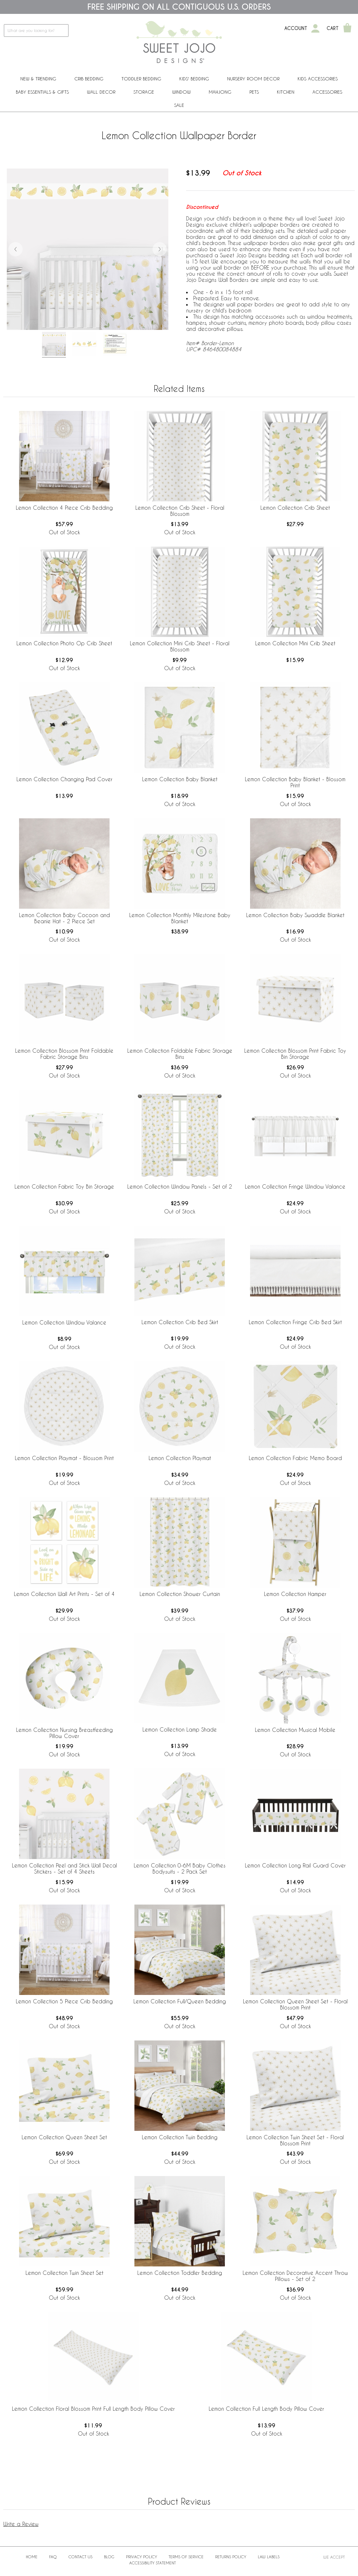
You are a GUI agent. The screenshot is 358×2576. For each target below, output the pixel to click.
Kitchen (285, 92)
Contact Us (80, 2556)
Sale (179, 105)
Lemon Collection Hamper (295, 1594)
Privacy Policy (141, 2556)
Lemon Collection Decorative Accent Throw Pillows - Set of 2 (295, 2276)
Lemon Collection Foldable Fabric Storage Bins (179, 1054)
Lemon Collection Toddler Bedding (179, 2273)
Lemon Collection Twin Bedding (179, 2137)
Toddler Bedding (141, 78)
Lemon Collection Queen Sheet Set (64, 2137)
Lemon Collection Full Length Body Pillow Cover (266, 2409)
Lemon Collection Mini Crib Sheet (295, 643)
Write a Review (20, 2524)
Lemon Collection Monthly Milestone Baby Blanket (179, 918)
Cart (333, 28)
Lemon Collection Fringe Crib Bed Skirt (295, 1322)
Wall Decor (101, 92)
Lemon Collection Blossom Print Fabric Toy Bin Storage (295, 1054)
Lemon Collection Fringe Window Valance (295, 1186)
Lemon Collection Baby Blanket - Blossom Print (295, 782)
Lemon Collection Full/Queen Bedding (179, 2001)
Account (295, 28)
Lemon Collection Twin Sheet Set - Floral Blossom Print (295, 2140)
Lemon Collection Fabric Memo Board (295, 1458)
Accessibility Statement (152, 2563)
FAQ (53, 2556)
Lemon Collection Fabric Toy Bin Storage (64, 1186)
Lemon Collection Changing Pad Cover (64, 779)
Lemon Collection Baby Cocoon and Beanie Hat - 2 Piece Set (64, 918)
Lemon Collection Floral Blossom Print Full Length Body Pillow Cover (93, 2409)
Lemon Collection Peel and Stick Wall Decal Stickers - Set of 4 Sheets (64, 1868)
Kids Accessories (318, 78)
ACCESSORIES (327, 92)
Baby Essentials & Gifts (42, 92)
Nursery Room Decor (253, 78)
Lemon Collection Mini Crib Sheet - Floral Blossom (179, 646)
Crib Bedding (88, 78)
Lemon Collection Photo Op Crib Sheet (64, 643)
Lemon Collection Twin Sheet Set (64, 2273)
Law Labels (268, 2556)
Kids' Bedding (194, 78)
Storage (143, 92)
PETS (254, 92)
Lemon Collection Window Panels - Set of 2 (179, 1186)
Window (181, 92)
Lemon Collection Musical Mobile (295, 1730)
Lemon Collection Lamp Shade (179, 1729)
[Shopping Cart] (347, 28)
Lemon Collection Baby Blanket (179, 779)
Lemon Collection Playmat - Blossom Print (64, 1458)
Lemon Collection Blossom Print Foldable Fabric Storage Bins (64, 1054)
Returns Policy (230, 2556)
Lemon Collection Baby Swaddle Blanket (295, 915)
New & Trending (38, 78)
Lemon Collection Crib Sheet (295, 508)
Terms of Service (186, 2556)
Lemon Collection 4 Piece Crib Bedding (64, 508)
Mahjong (220, 92)
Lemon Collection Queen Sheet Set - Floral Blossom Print (295, 2004)
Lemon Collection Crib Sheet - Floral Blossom (179, 511)
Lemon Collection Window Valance (64, 1322)
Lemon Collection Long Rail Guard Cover (295, 1865)
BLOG (109, 2556)
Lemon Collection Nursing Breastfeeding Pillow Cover (64, 1733)
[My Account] (315, 28)
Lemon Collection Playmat (180, 1458)
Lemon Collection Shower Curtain (180, 1594)
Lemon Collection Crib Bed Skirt (180, 1322)
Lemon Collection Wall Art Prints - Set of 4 (64, 1594)
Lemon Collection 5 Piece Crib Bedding (64, 2001)
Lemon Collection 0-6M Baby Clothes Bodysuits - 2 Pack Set (180, 1868)
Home (31, 2556)
